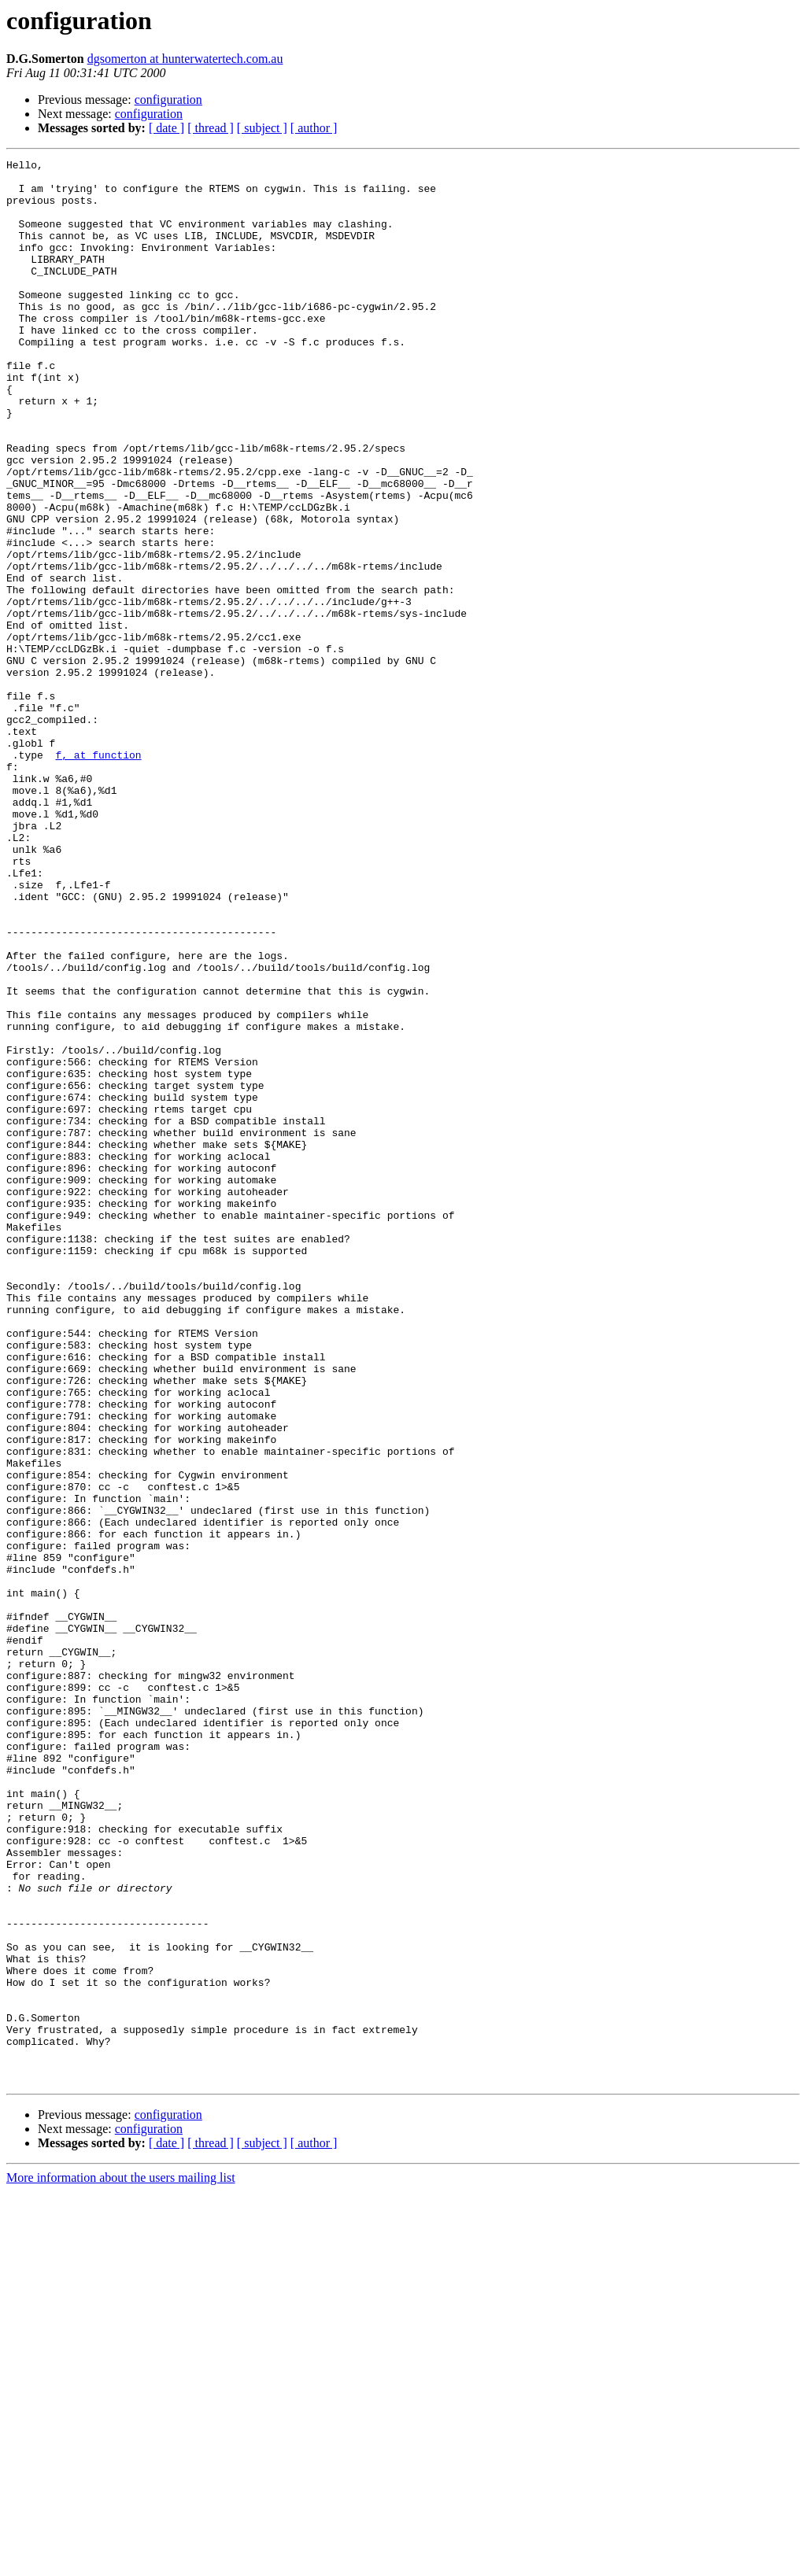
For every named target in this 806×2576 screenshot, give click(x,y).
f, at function (98, 875)
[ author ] (314, 128)
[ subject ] (262, 128)
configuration (168, 99)
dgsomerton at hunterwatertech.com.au (185, 58)
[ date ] (166, 128)
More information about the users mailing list (120, 2562)
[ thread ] (210, 128)
